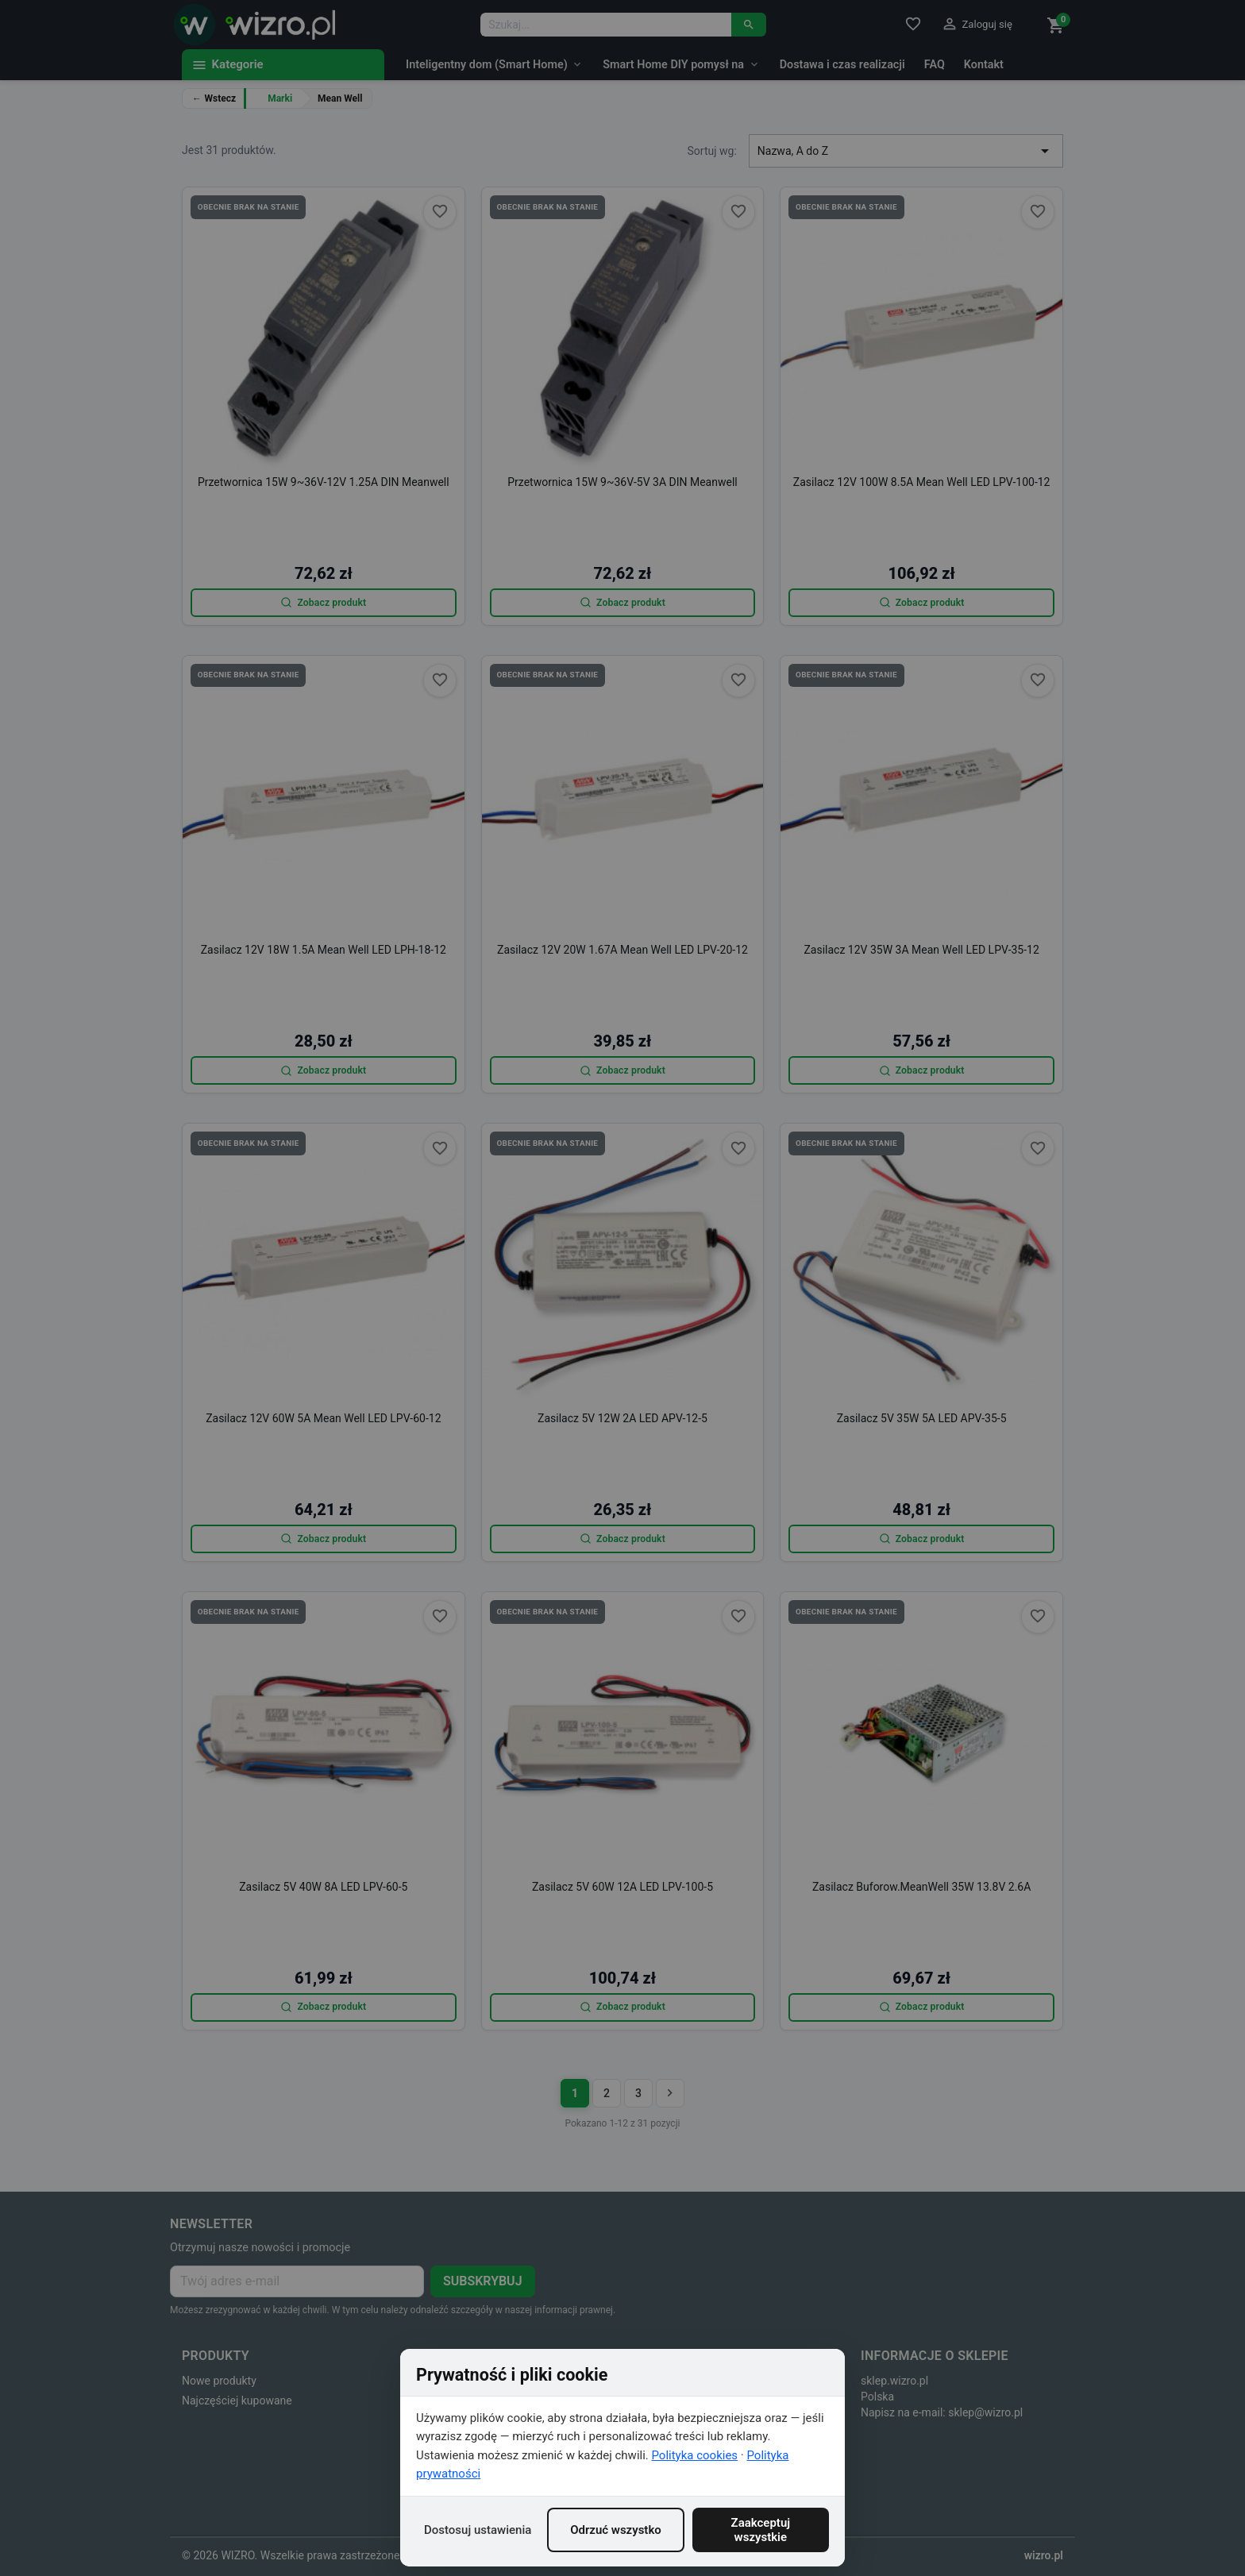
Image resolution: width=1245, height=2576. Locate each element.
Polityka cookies (695, 2455)
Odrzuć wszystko (615, 2530)
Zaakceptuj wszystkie (761, 2530)
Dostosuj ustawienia (477, 2530)
